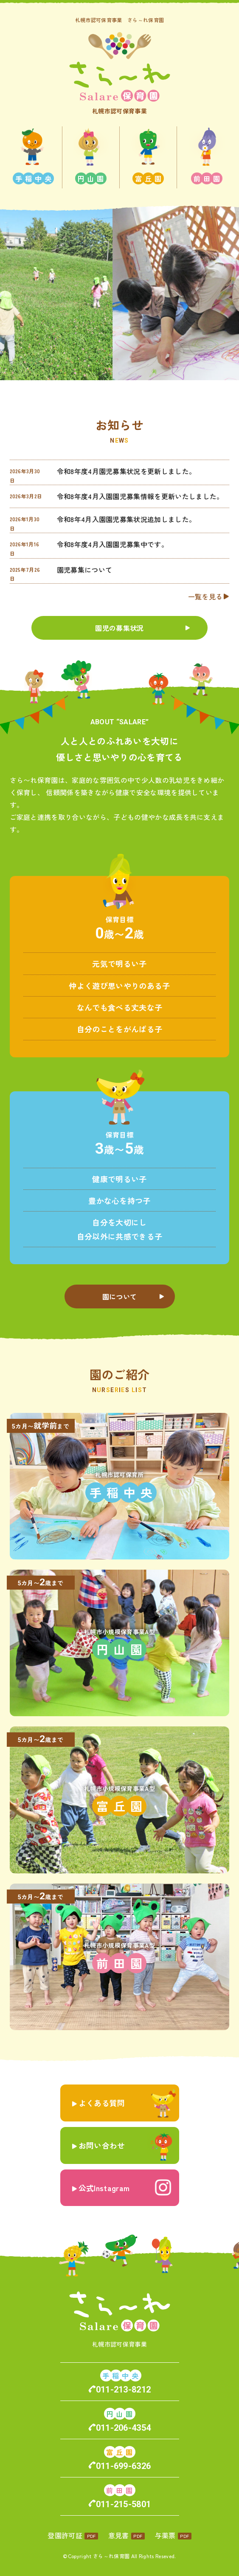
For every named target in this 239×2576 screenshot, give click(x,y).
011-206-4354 (123, 2428)
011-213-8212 (123, 2389)
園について (119, 1296)
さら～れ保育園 (111, 2555)
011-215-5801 (123, 2504)
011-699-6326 (123, 2466)
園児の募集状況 (119, 628)
